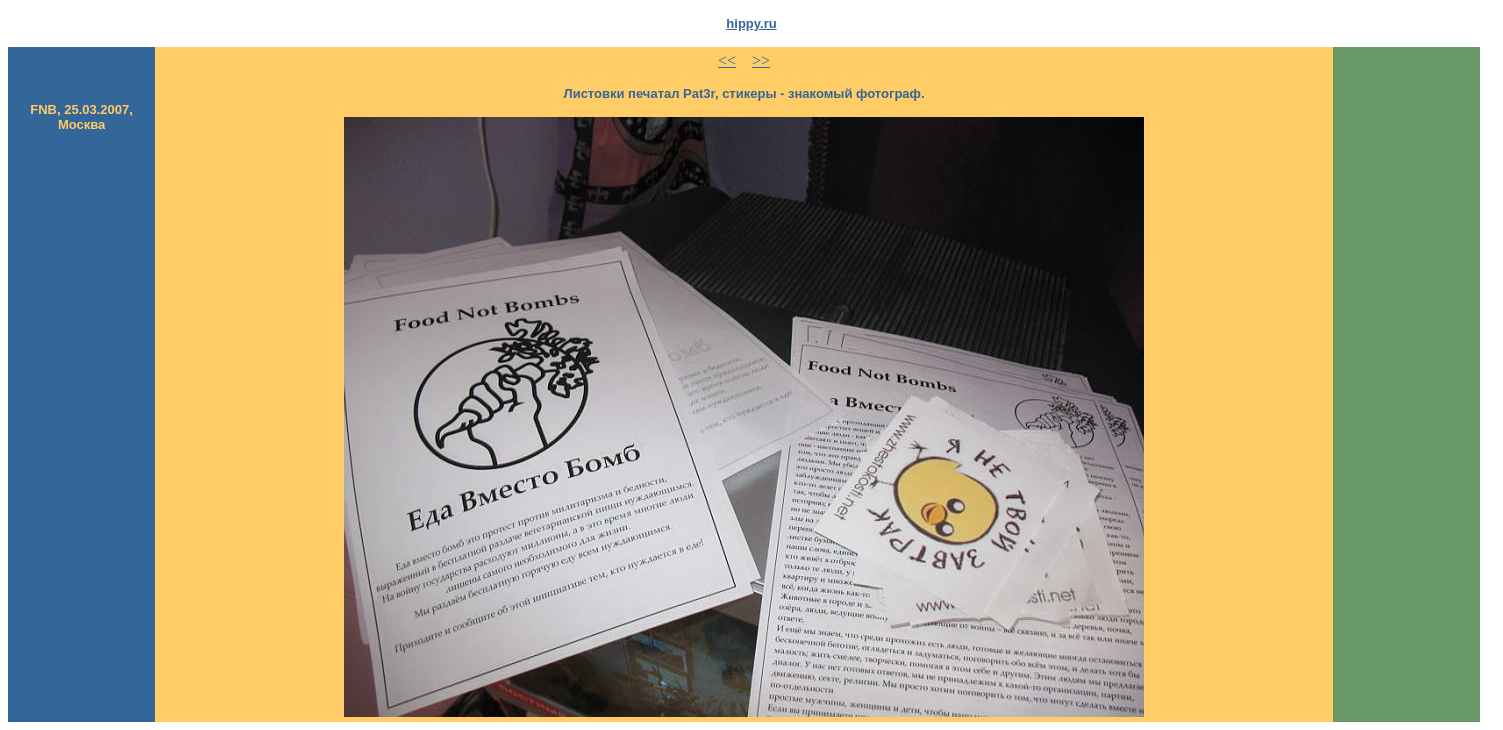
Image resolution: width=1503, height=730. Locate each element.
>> (761, 60)
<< (727, 60)
